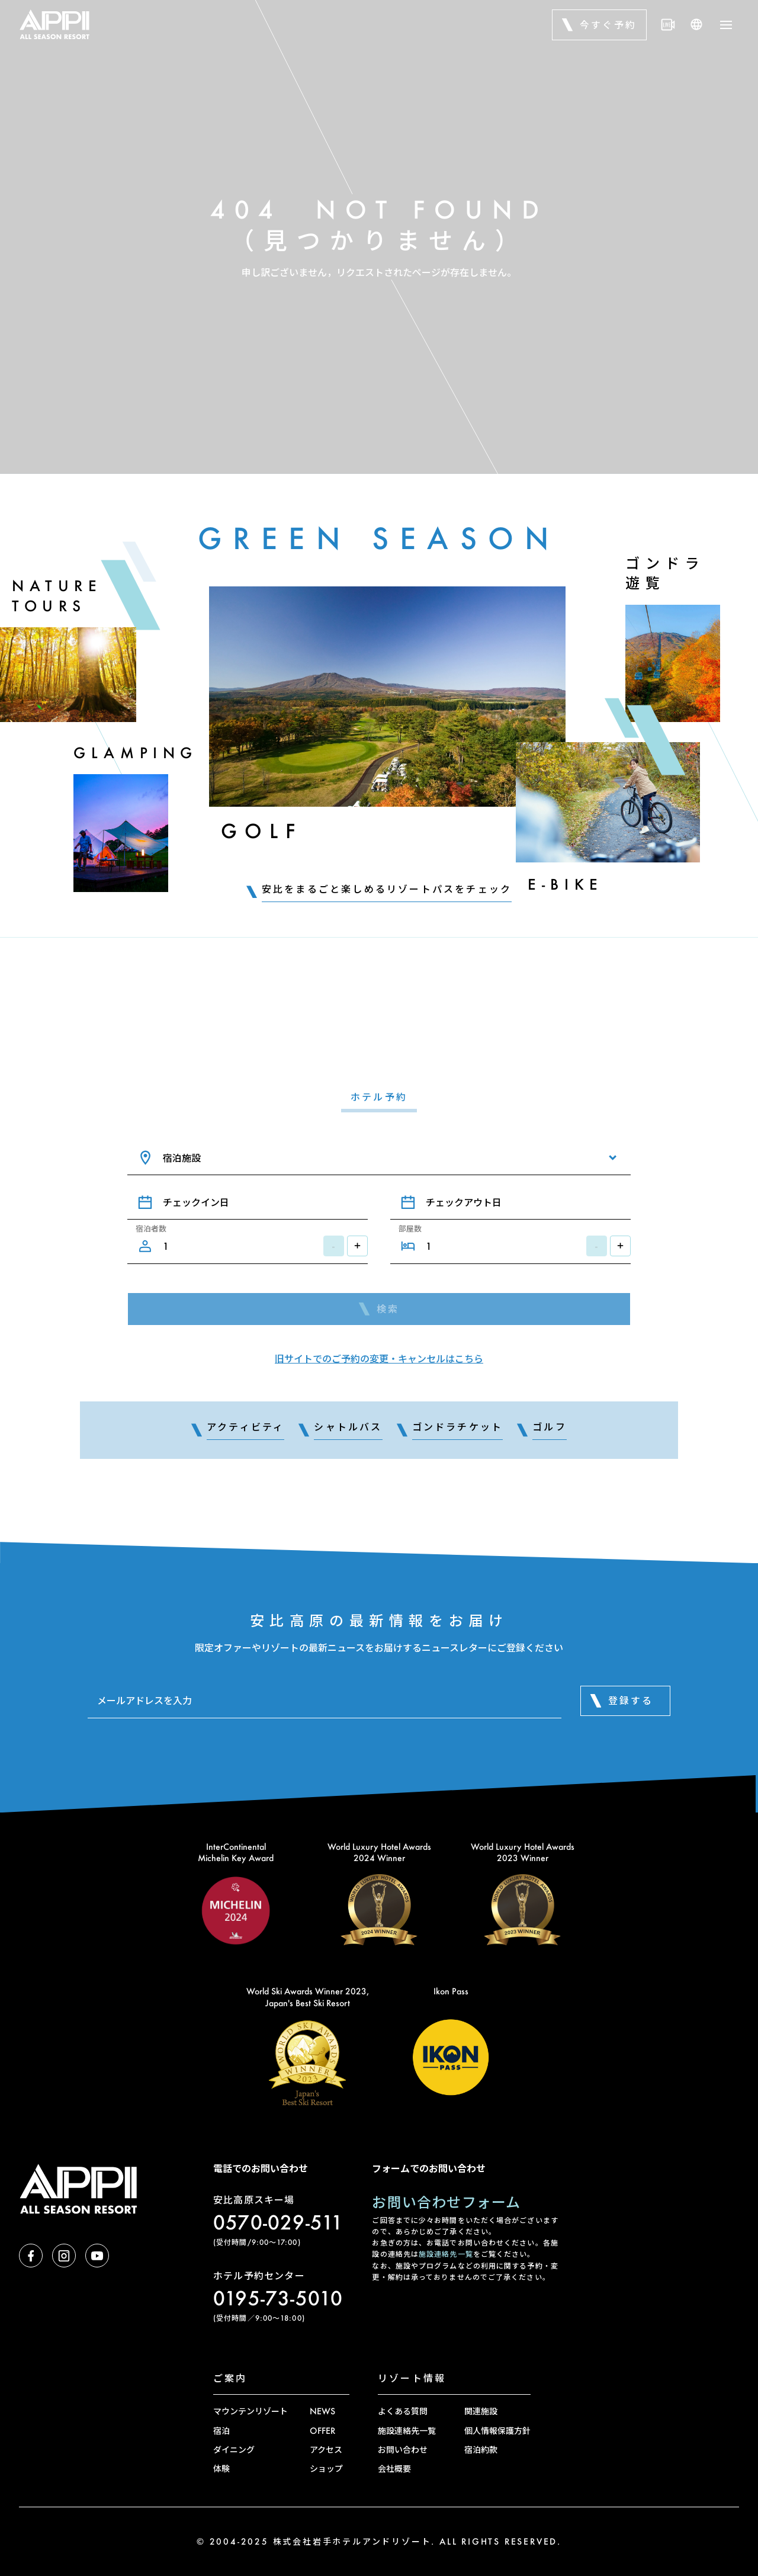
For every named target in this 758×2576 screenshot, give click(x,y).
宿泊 (221, 2430)
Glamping (135, 752)
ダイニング (234, 2449)
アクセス (326, 2449)
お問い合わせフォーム (446, 2202)
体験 (221, 2468)
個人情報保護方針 (497, 2430)
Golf (261, 831)
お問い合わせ (403, 2449)
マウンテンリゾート (250, 2411)
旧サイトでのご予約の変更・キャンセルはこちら (379, 1358)
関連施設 (480, 2411)
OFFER (322, 2430)
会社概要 (394, 2468)
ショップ (326, 2468)
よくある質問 (403, 2411)
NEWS (322, 2411)
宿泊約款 (480, 2449)
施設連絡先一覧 (446, 2254)
